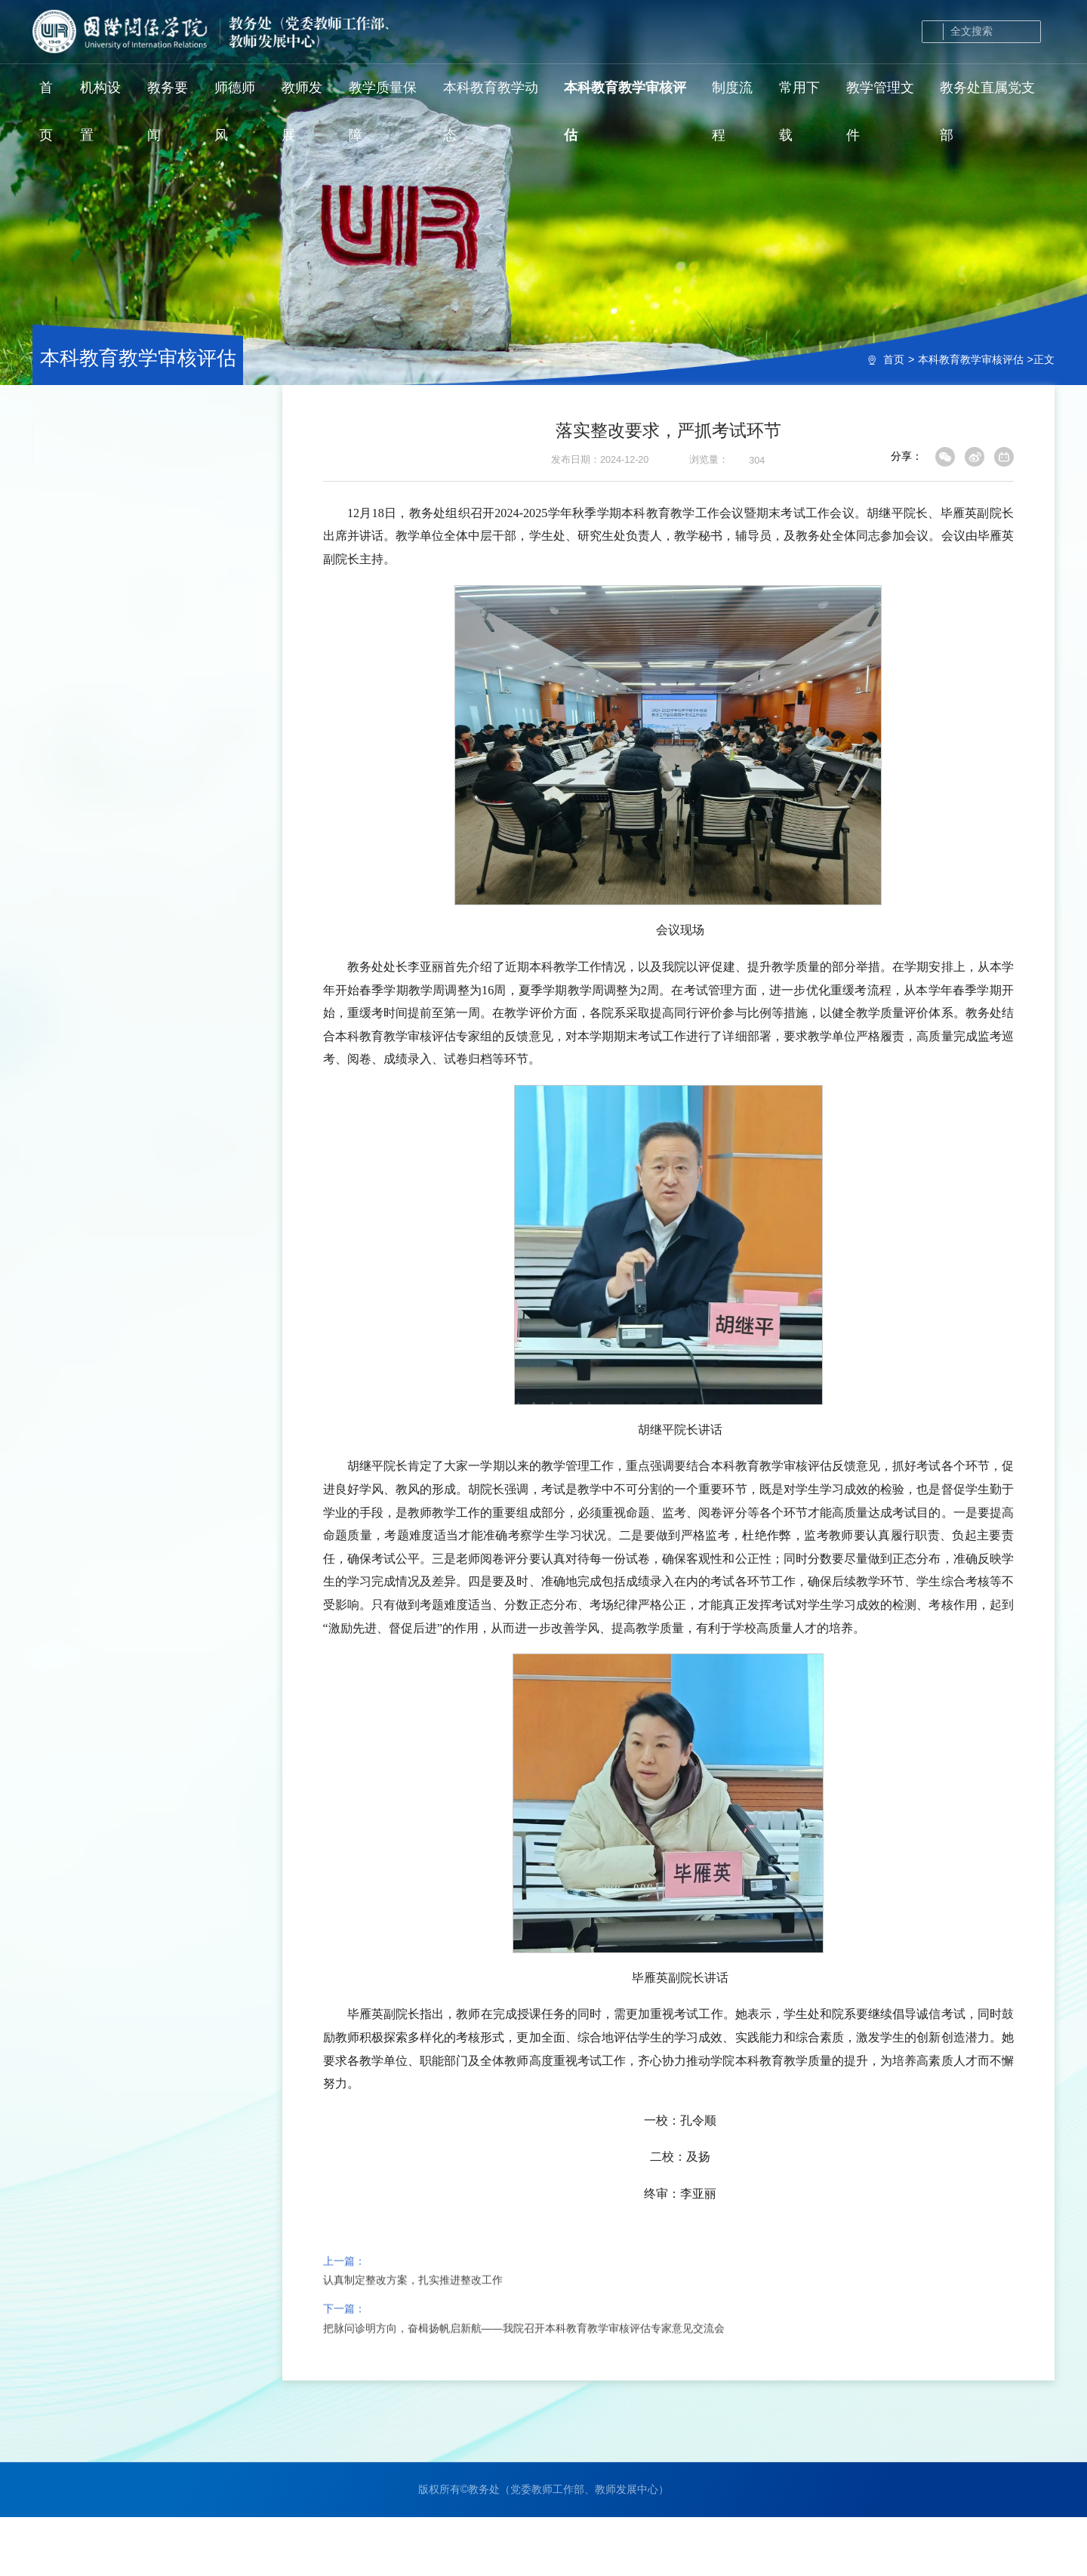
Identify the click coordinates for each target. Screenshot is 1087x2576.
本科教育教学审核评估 (971, 359)
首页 (893, 359)
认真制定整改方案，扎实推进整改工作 (413, 2332)
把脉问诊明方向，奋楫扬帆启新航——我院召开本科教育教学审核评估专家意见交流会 (524, 2380)
